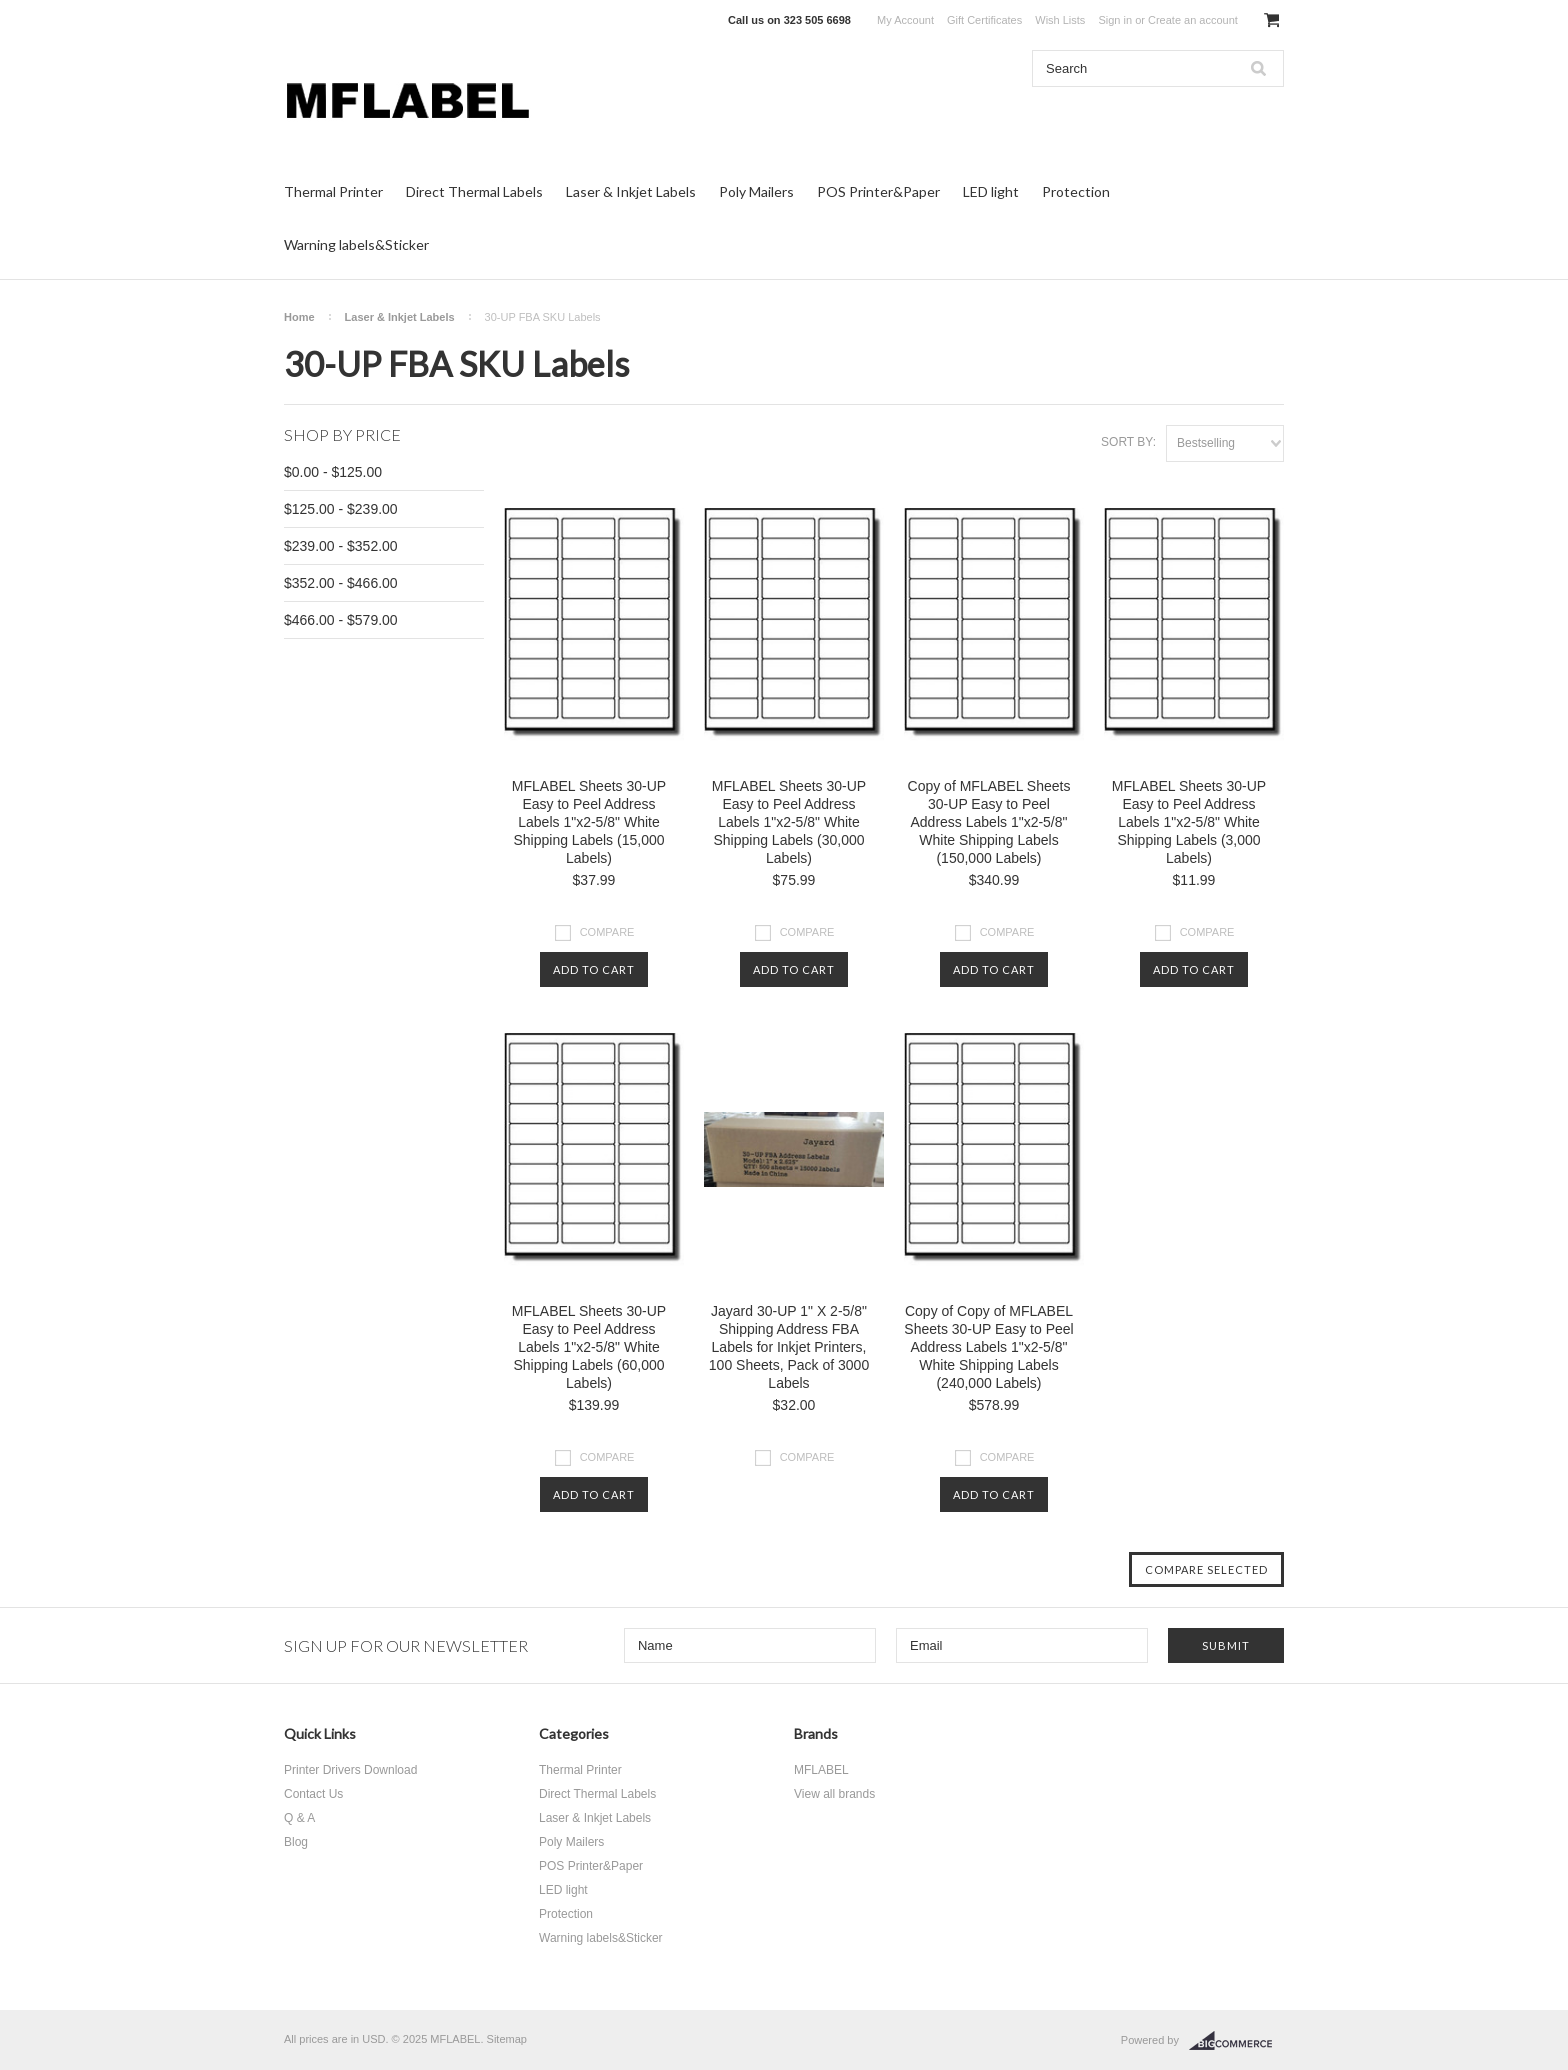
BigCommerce (1236, 2041)
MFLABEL (821, 1770)
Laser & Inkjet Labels (631, 191)
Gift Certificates (984, 20)
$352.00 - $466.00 (341, 583)
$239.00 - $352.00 (341, 546)
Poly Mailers (756, 191)
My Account (905, 20)
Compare (607, 932)
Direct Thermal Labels (474, 191)
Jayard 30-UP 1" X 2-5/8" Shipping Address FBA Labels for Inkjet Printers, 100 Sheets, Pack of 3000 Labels (789, 1347)
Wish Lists (1060, 20)
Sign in (1115, 20)
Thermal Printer (333, 191)
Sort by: (1128, 442)
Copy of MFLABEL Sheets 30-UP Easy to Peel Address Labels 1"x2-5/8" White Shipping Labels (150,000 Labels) (989, 822)
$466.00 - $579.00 (341, 620)
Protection (1076, 191)
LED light (991, 191)
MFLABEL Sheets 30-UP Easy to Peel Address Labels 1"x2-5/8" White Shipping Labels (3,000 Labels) (1189, 822)
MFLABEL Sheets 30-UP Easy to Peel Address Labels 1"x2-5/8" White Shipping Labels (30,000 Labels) (789, 822)
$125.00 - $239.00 (341, 509)
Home (299, 317)
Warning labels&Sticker (356, 244)
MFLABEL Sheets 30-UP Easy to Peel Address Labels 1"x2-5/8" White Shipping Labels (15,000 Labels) (589, 822)
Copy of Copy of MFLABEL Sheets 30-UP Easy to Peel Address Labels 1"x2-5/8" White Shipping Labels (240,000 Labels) (988, 1347)
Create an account (1193, 20)
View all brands (834, 1794)
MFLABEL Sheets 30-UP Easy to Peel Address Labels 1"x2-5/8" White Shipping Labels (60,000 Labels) (589, 1347)
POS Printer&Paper (878, 191)
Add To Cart (594, 969)
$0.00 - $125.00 (333, 472)
